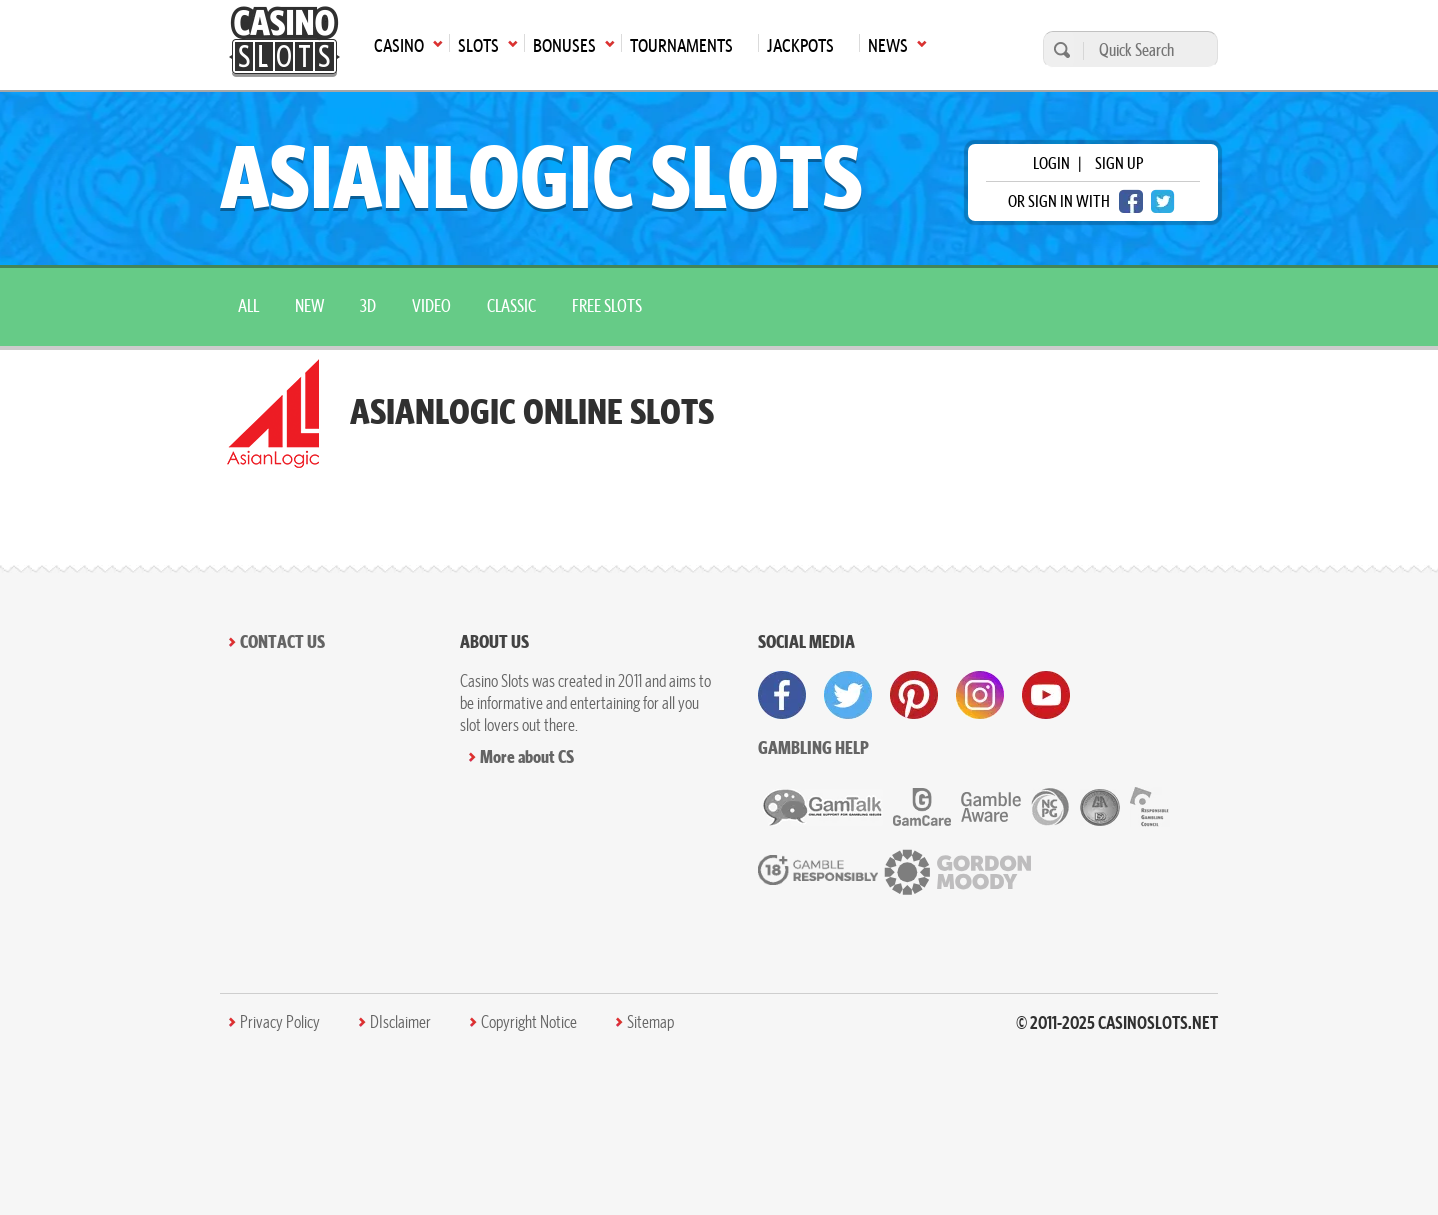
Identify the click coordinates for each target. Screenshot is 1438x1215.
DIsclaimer (400, 1022)
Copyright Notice (529, 1022)
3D (368, 305)
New (309, 305)
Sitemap (650, 1022)
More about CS (527, 756)
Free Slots (607, 305)
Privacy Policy (280, 1022)
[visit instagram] (980, 695)
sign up (1119, 163)
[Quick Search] (1145, 49)
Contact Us (282, 641)
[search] (1059, 49)
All (248, 305)
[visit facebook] (782, 695)
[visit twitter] (848, 695)
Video (431, 305)
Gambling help (813, 747)
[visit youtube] (1046, 695)
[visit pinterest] (914, 695)
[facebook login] (1131, 201)
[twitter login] (1163, 201)
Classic (511, 305)
